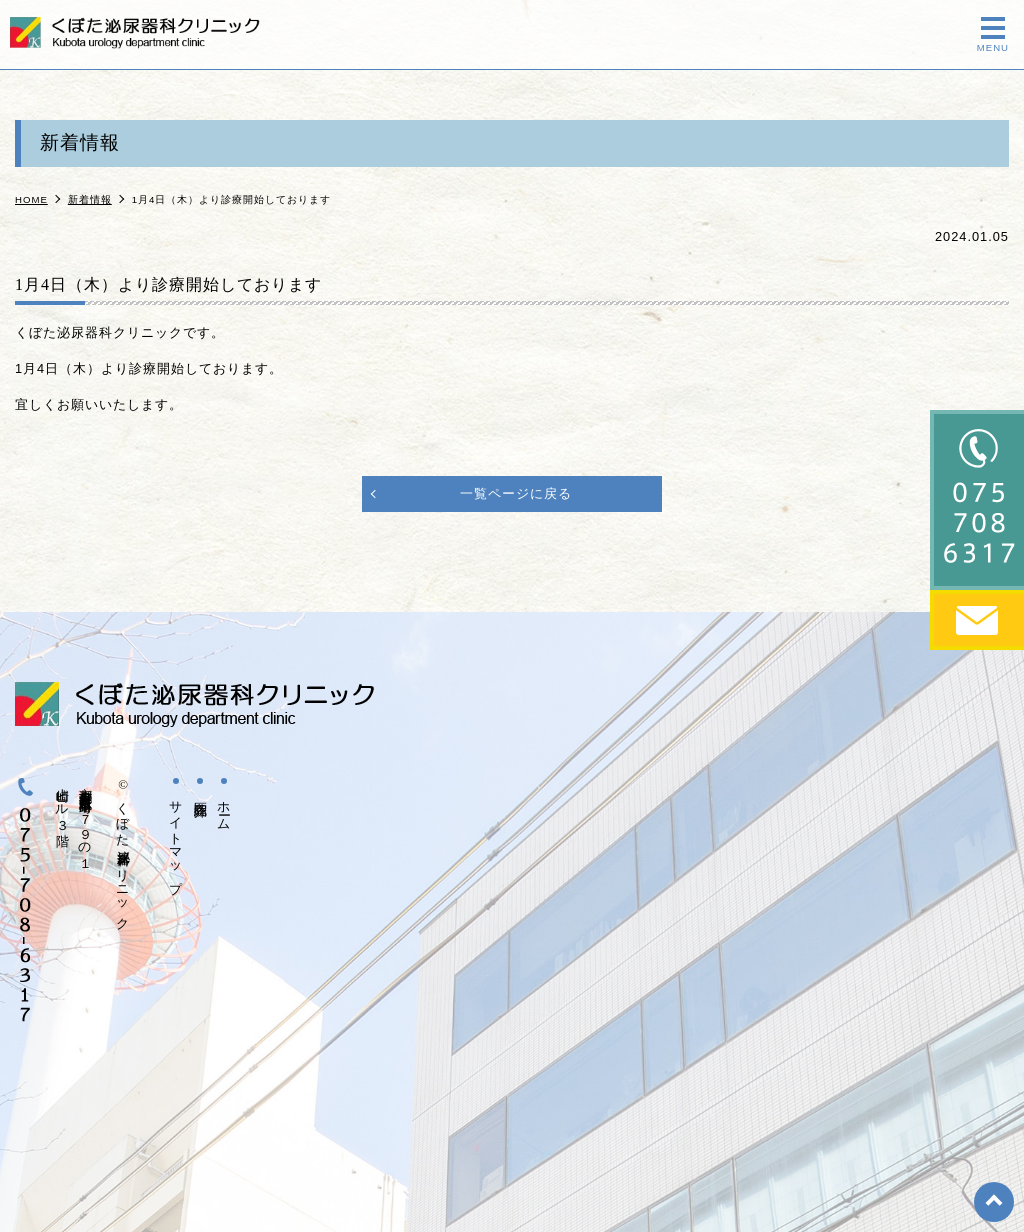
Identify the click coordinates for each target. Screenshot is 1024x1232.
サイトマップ (176, 839)
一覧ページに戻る (516, 493)
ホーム (224, 808)
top (994, 1202)
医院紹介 (200, 794)
